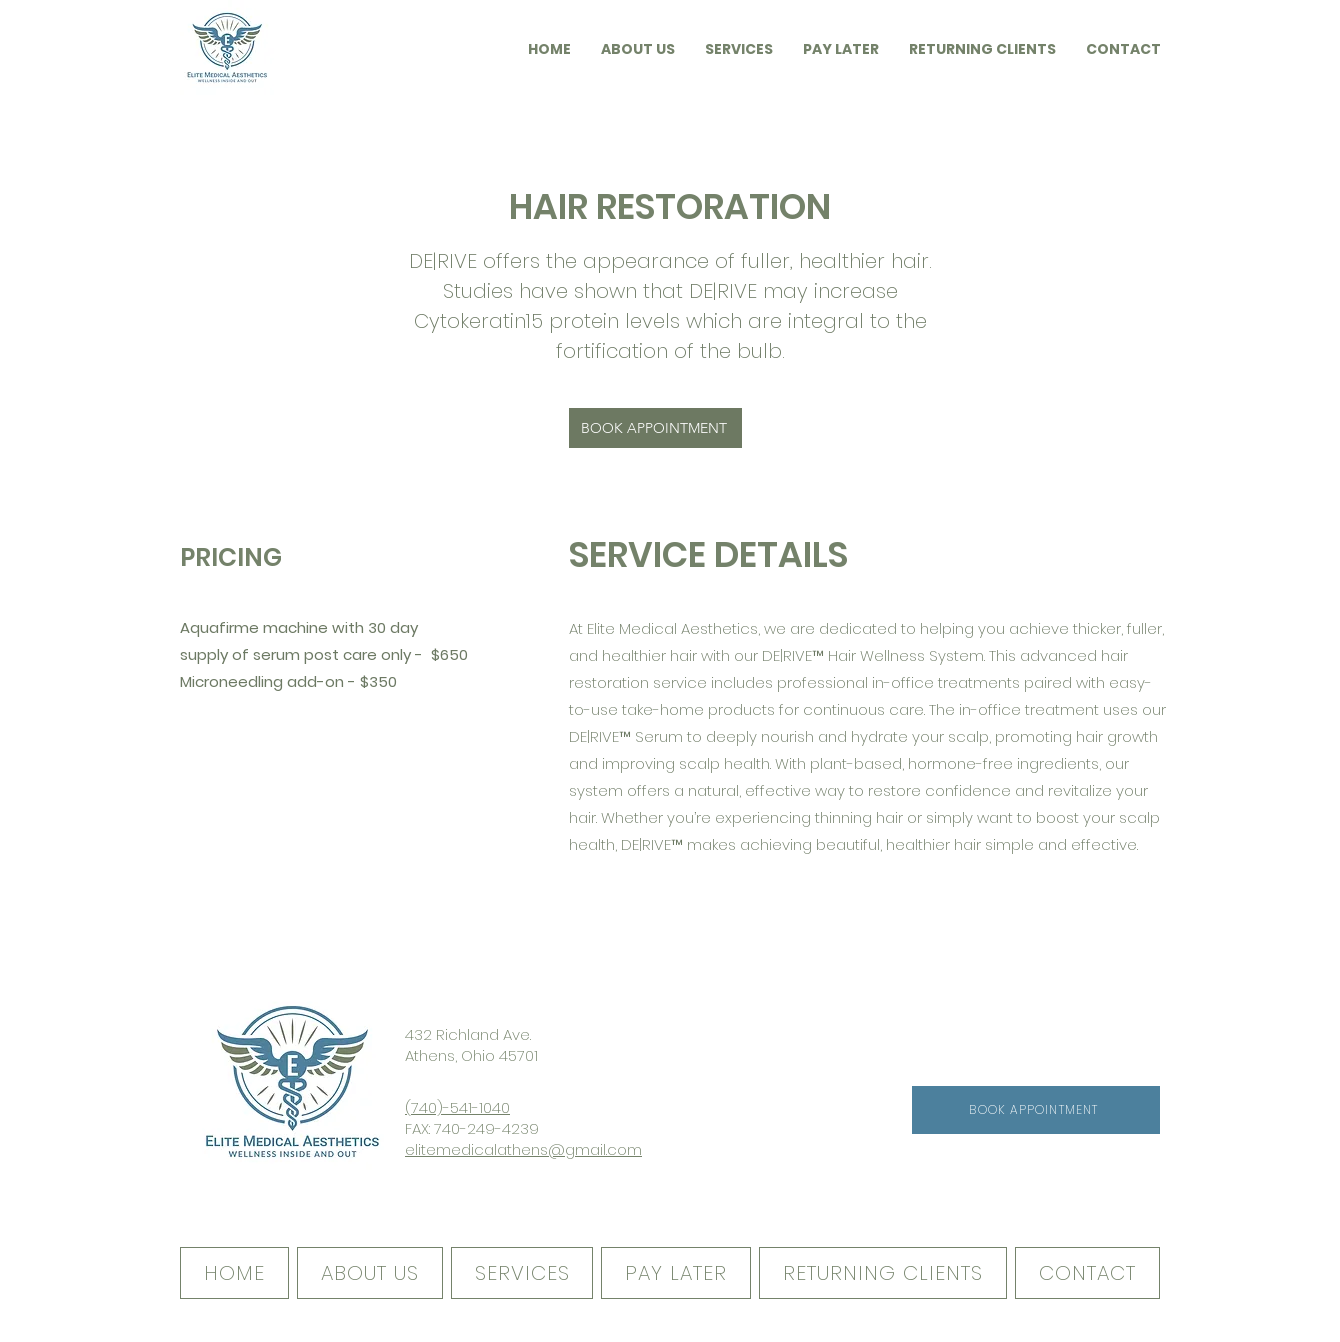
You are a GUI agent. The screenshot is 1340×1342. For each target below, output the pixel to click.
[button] (549, 49)
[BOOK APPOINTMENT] (655, 428)
